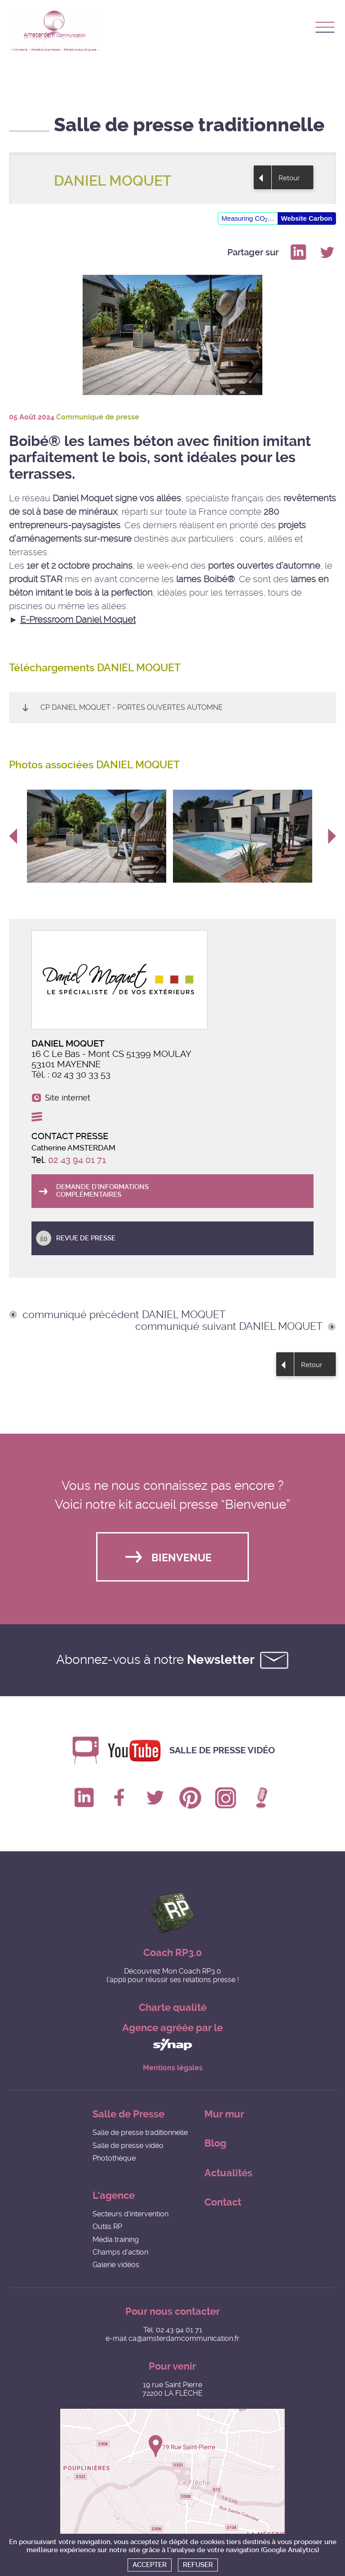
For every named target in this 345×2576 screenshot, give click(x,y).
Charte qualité (173, 2007)
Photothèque (114, 2158)
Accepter (150, 2565)
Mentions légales (173, 2068)
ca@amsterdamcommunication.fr (183, 2338)
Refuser (198, 2565)
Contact (222, 2202)
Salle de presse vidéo (222, 1750)
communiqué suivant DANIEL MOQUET (229, 1327)
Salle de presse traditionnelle (140, 2132)
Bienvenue (181, 1558)
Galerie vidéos (116, 2264)
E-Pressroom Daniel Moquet (78, 619)
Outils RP (107, 2226)
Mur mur (224, 2114)
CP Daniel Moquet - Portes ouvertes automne (131, 707)
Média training (116, 2239)
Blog (215, 2143)
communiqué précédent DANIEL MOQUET (124, 1315)
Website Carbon (306, 218)
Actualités (228, 2173)
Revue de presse (85, 1238)
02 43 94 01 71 (77, 1159)
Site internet (67, 1097)
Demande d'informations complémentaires (102, 1191)
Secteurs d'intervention (130, 2214)
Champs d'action (120, 2252)
